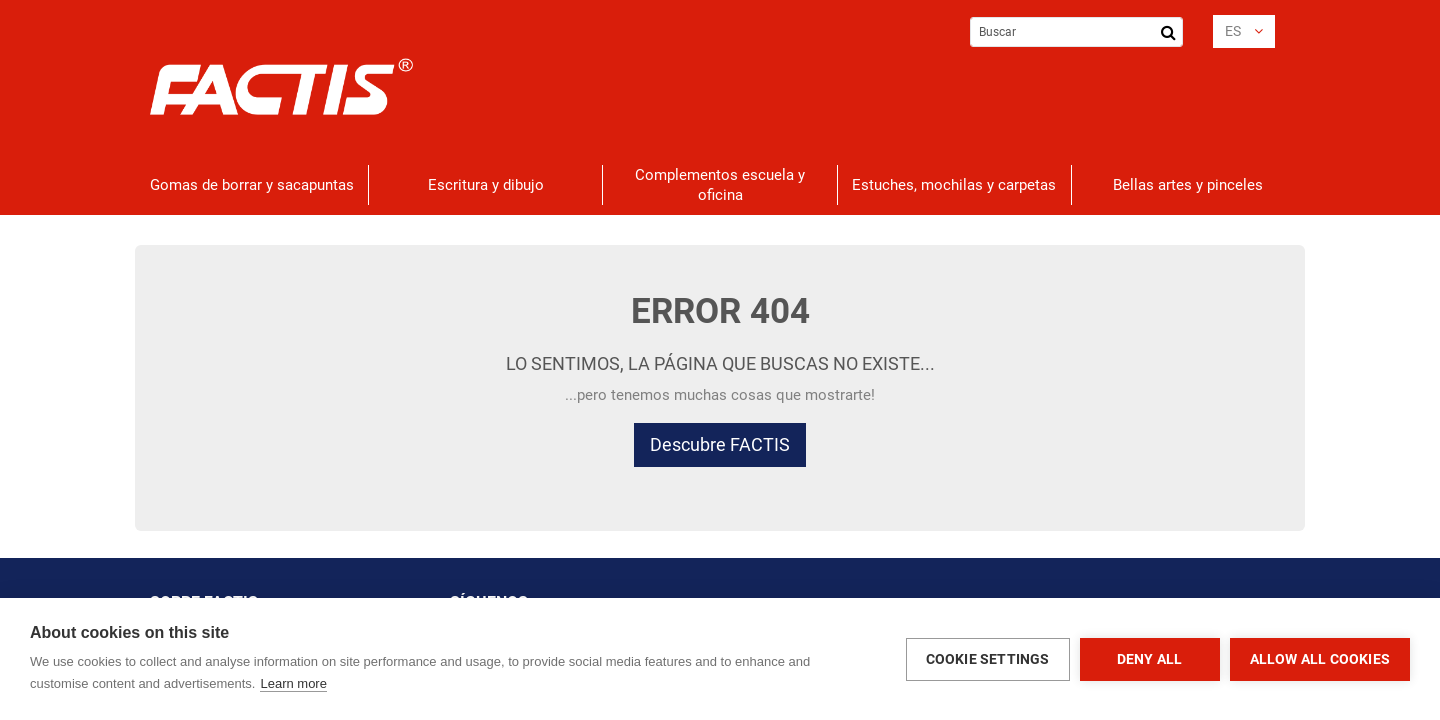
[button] (1244, 31)
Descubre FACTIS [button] (720, 444)
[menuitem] (252, 185)
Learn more (293, 683)
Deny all (1150, 659)
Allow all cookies (1320, 659)
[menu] (720, 185)
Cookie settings (988, 659)
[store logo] (281, 86)
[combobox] (1076, 32)
